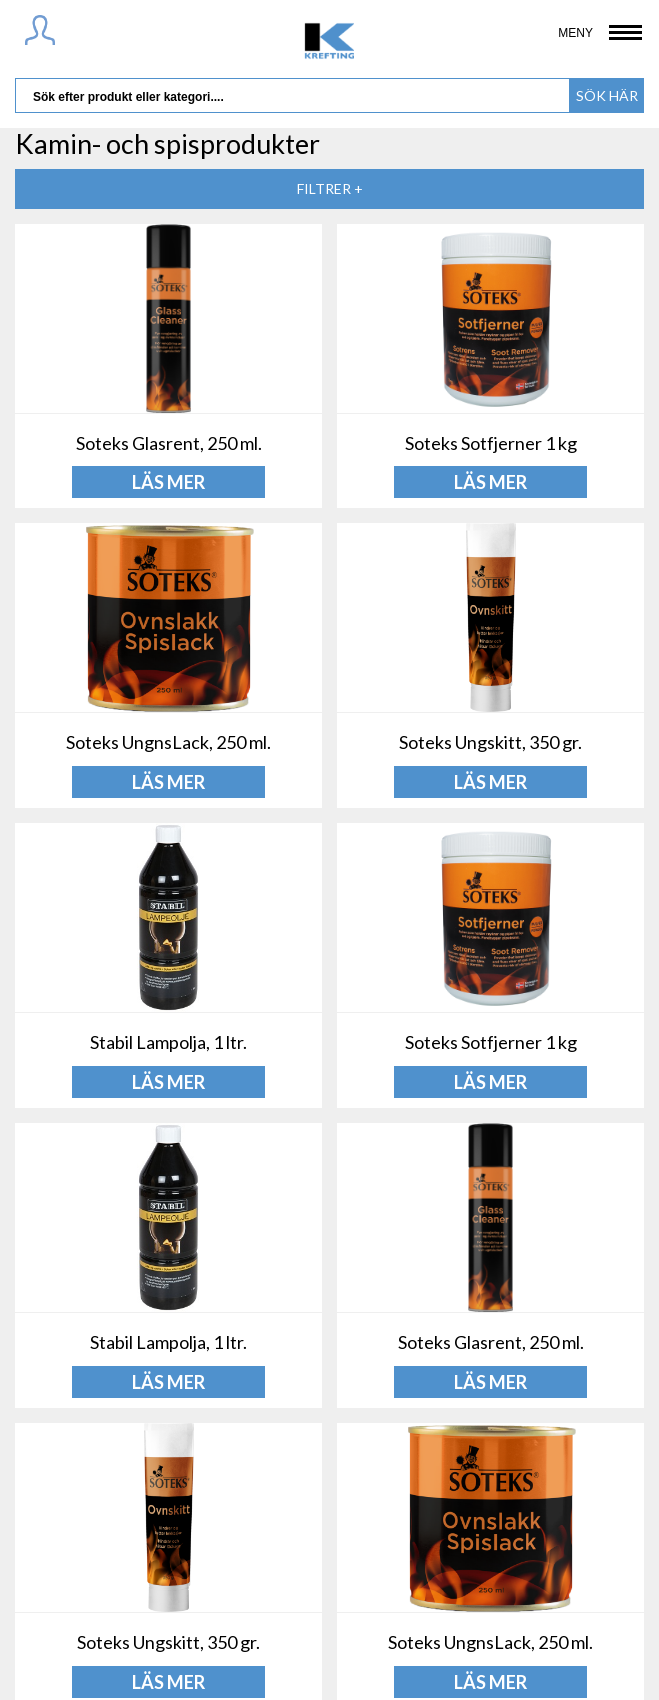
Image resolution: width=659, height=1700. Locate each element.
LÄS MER (168, 482)
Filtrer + (330, 188)
